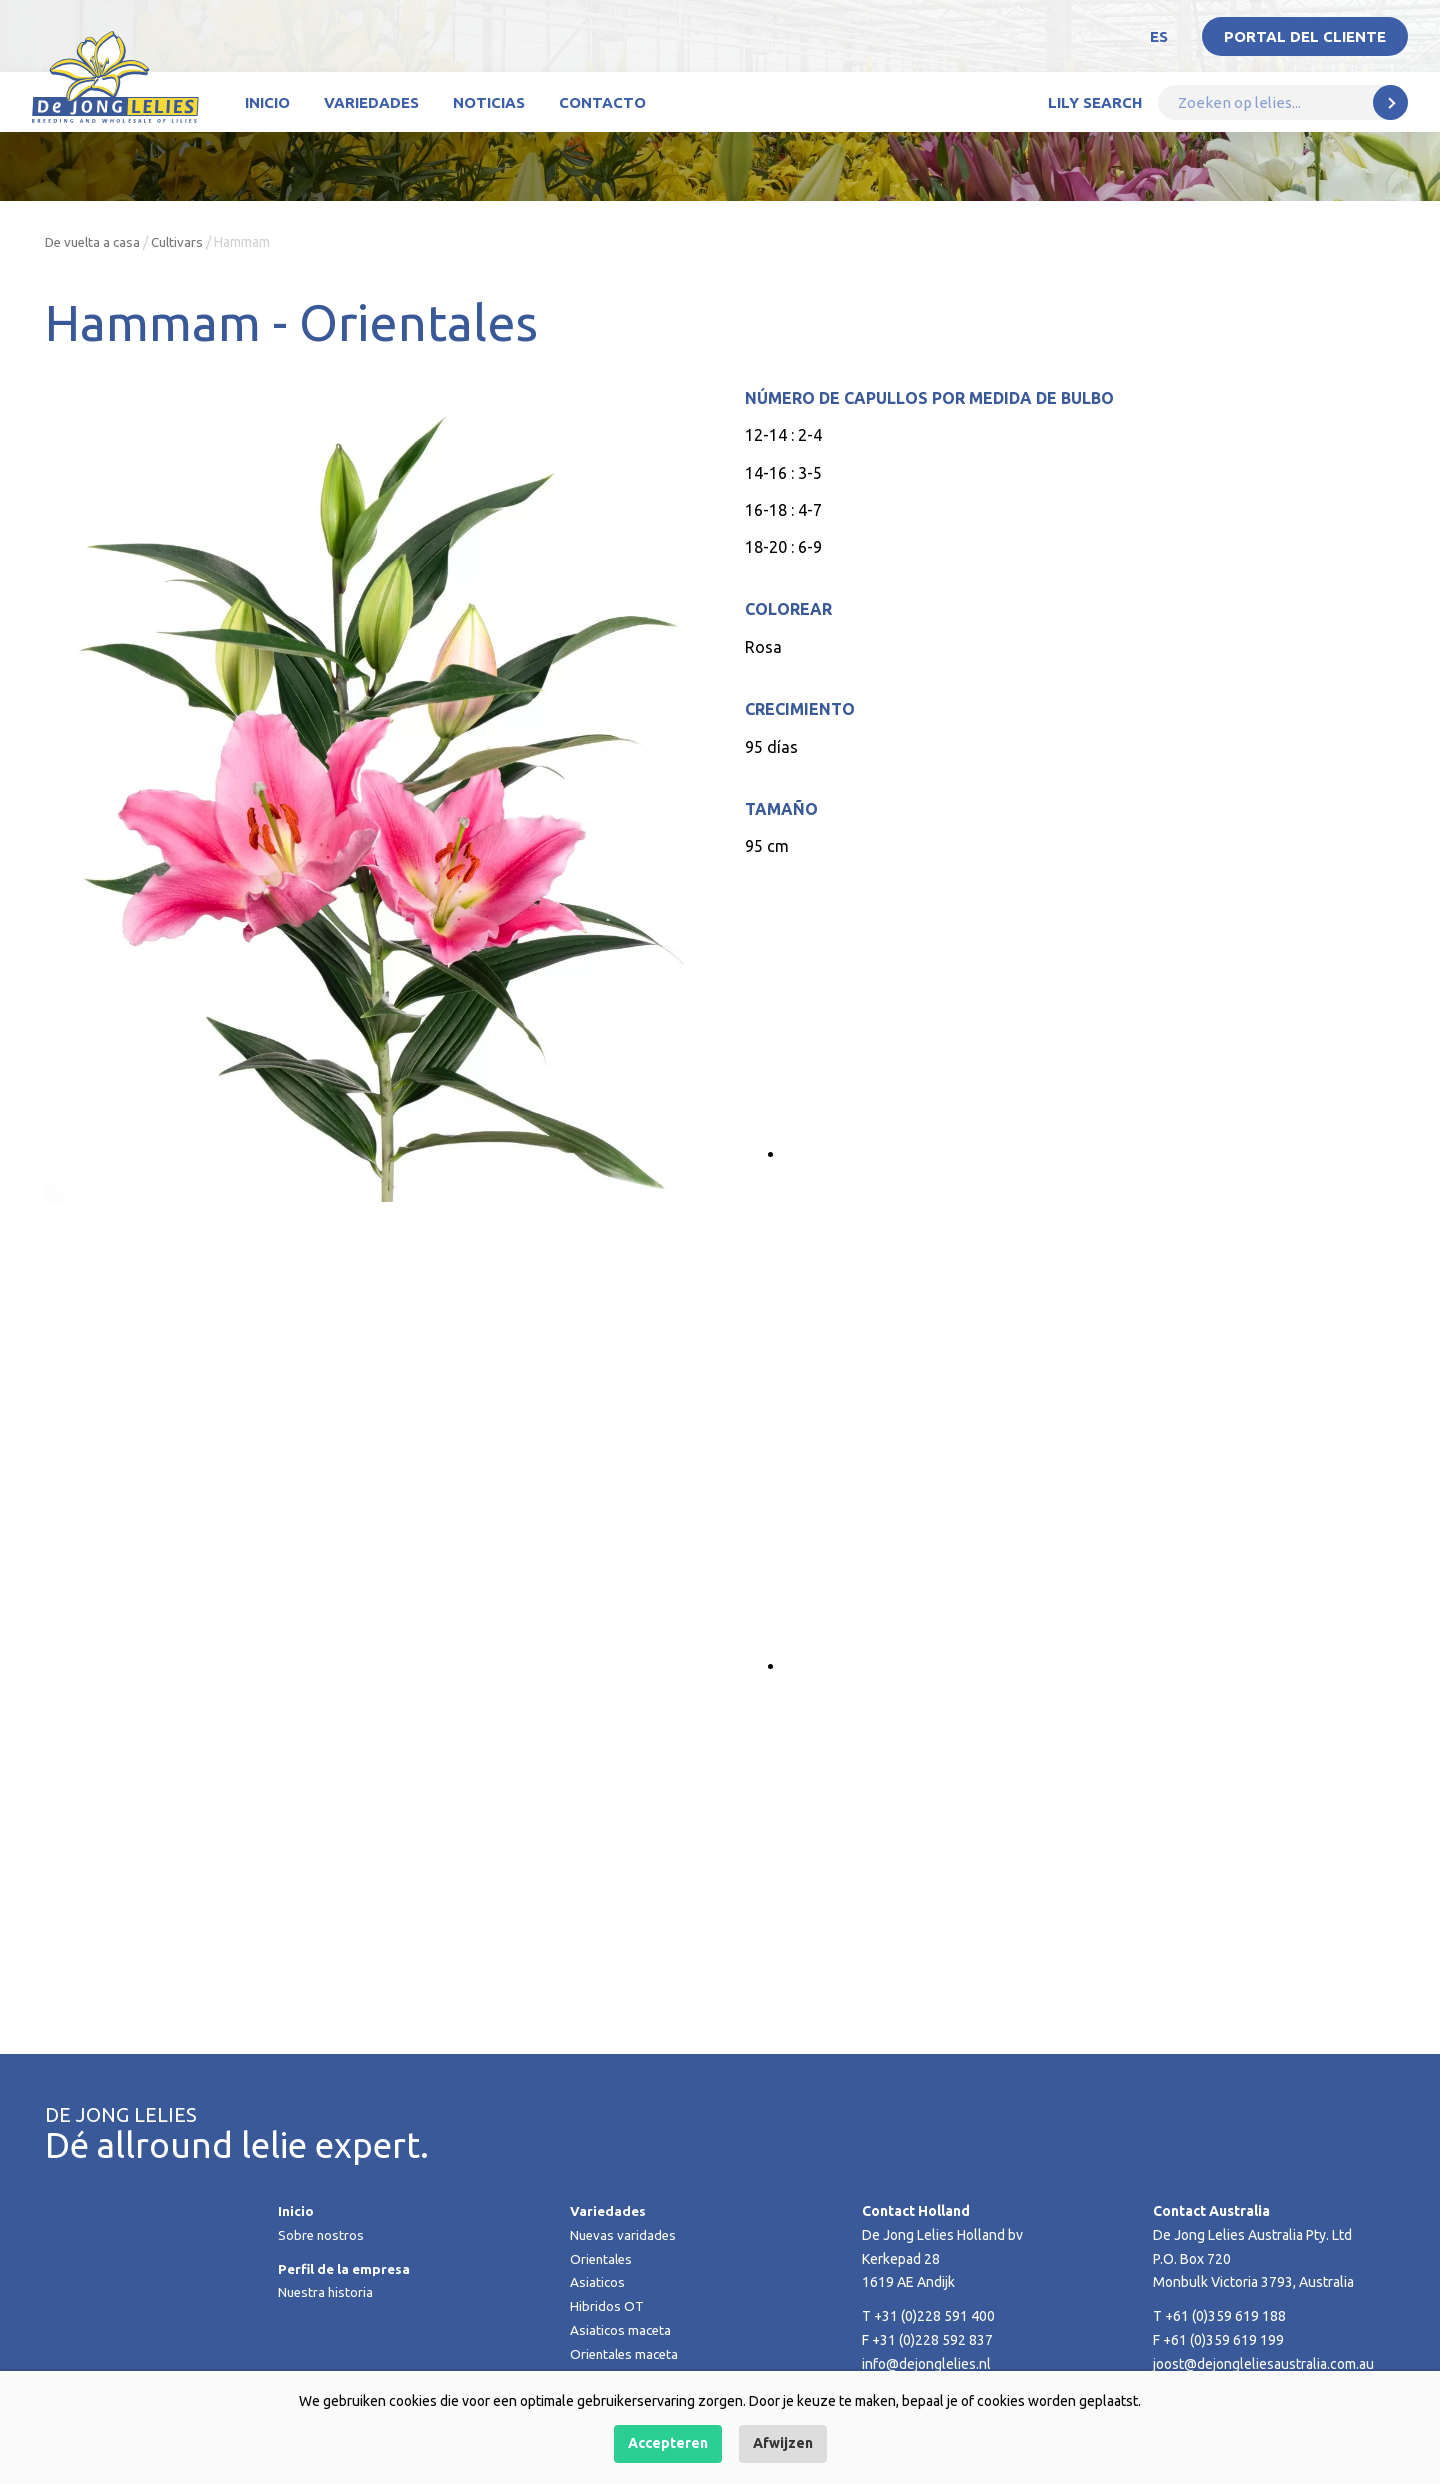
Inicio (267, 102)
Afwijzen (783, 2443)
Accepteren (668, 2443)
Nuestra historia (327, 2292)
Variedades (371, 102)
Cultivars (184, 242)
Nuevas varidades (624, 2235)
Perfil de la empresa (346, 2269)
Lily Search (1095, 102)
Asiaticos (598, 2282)
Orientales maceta (627, 2354)
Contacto (602, 102)
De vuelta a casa (95, 242)
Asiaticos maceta (622, 2330)
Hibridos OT (607, 2306)
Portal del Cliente (1305, 36)
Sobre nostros (322, 2235)
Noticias (489, 102)
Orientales (603, 2259)
